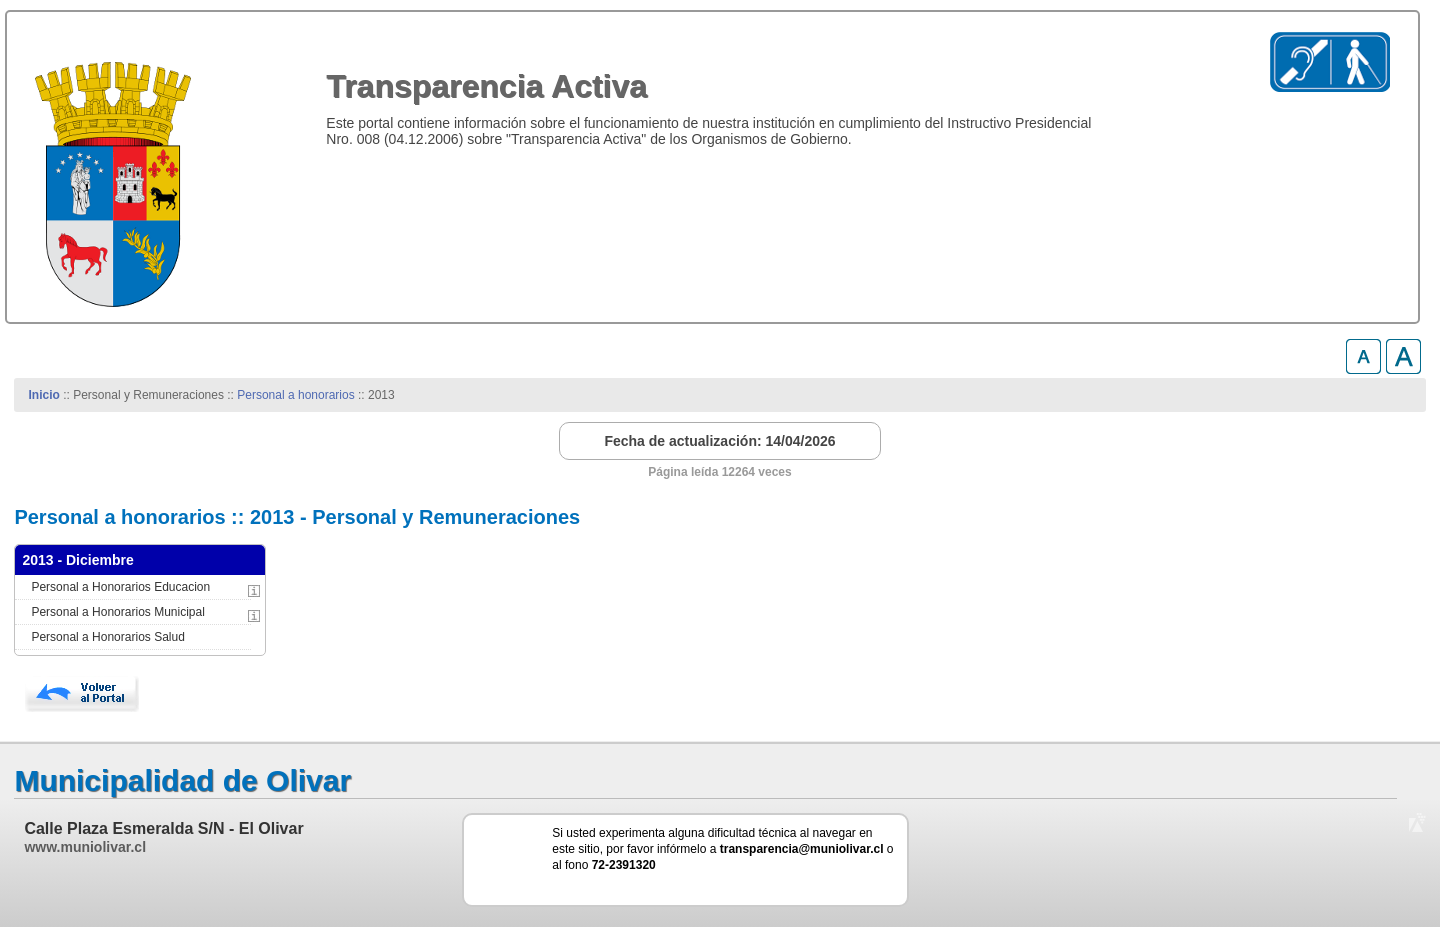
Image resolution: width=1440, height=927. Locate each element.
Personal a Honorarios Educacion (120, 587)
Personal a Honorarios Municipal (117, 612)
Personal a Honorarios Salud (107, 637)
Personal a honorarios (295, 395)
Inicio (44, 395)
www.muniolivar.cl (85, 847)
